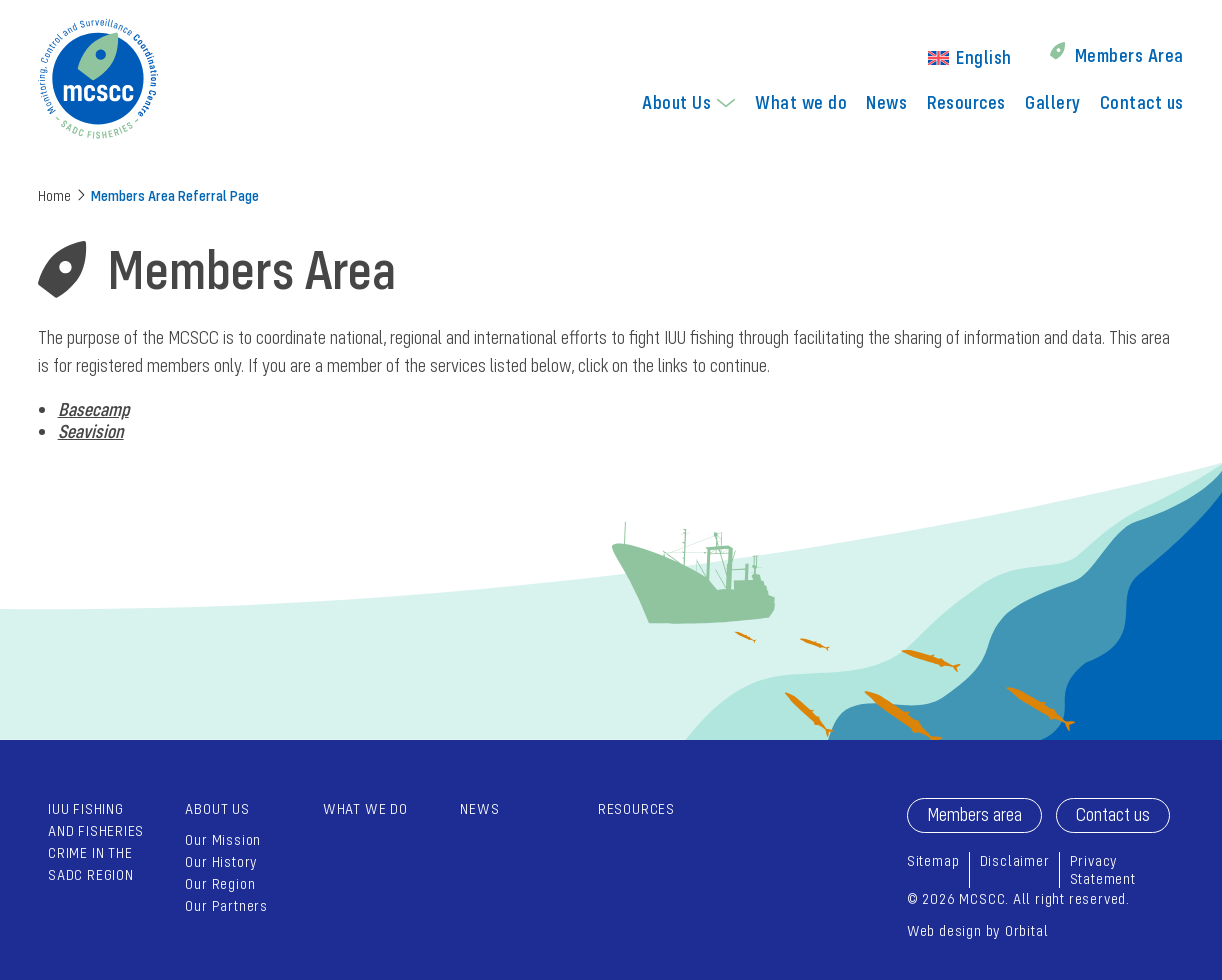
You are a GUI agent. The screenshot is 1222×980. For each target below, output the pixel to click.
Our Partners (226, 905)
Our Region (220, 883)
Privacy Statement (1103, 869)
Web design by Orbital (978, 930)
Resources (966, 102)
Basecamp (93, 409)
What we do (801, 102)
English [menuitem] (983, 57)
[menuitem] (970, 55)
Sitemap (933, 860)
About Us (676, 102)
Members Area (1129, 55)
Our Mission (223, 839)
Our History (221, 861)
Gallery (1052, 102)
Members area (974, 814)
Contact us (1142, 102)
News (886, 102)
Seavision (91, 431)
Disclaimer (1015, 860)
